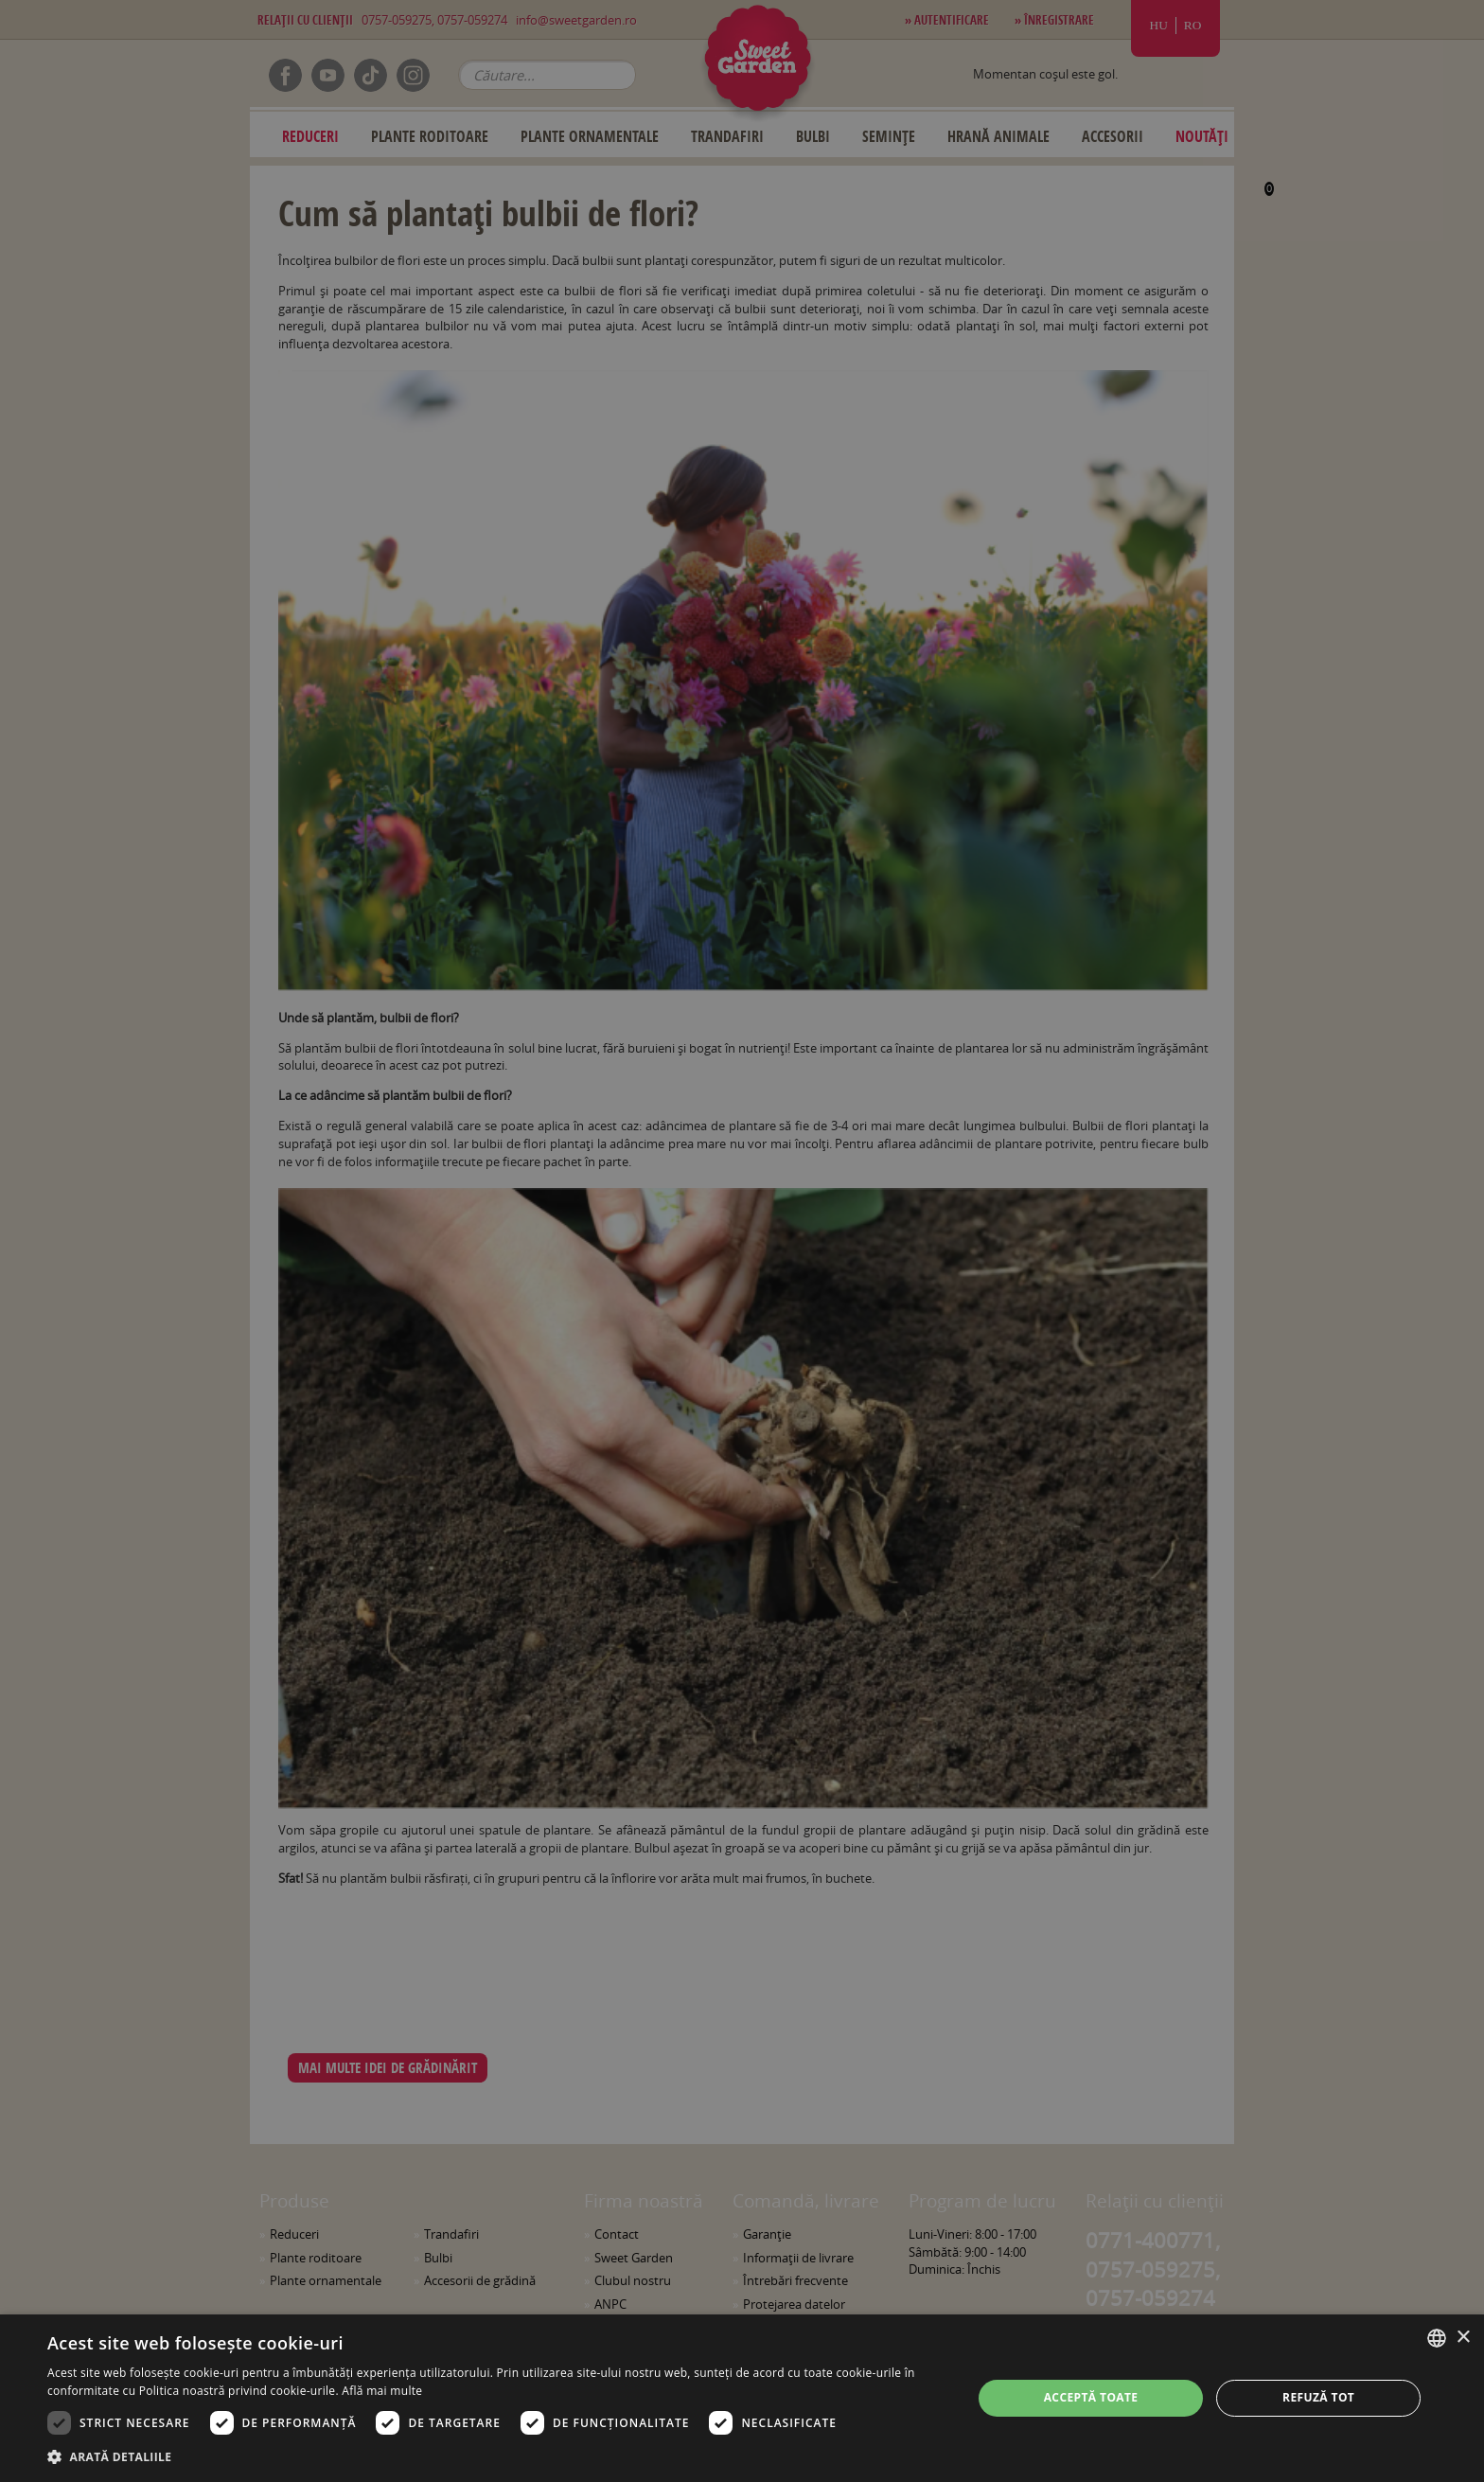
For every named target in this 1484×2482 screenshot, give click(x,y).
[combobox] (1436, 2338)
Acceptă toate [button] (1091, 2397)
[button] (496, 2456)
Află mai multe (382, 2391)
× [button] (1463, 2338)
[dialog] (742, 2398)
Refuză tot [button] (1318, 2397)
